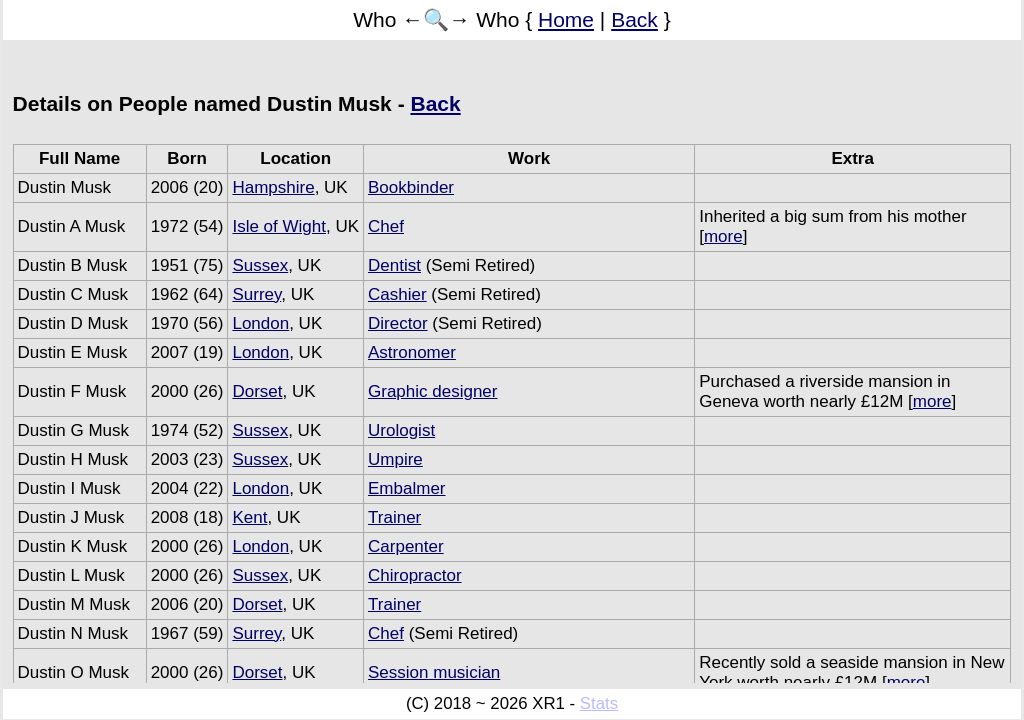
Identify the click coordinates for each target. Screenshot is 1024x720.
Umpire (395, 459)
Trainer (394, 517)
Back (634, 19)
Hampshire (273, 187)
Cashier (397, 294)
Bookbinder (411, 187)
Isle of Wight (279, 226)
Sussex (260, 265)
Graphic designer (432, 391)
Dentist (394, 265)
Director (398, 323)
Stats (599, 703)
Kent (249, 517)
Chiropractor (415, 575)
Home (566, 19)
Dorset (257, 391)
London (260, 323)
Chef (386, 226)
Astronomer (412, 352)
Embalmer (406, 488)
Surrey (256, 294)
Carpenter (406, 546)
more (723, 236)
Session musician (434, 672)
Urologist (401, 430)
